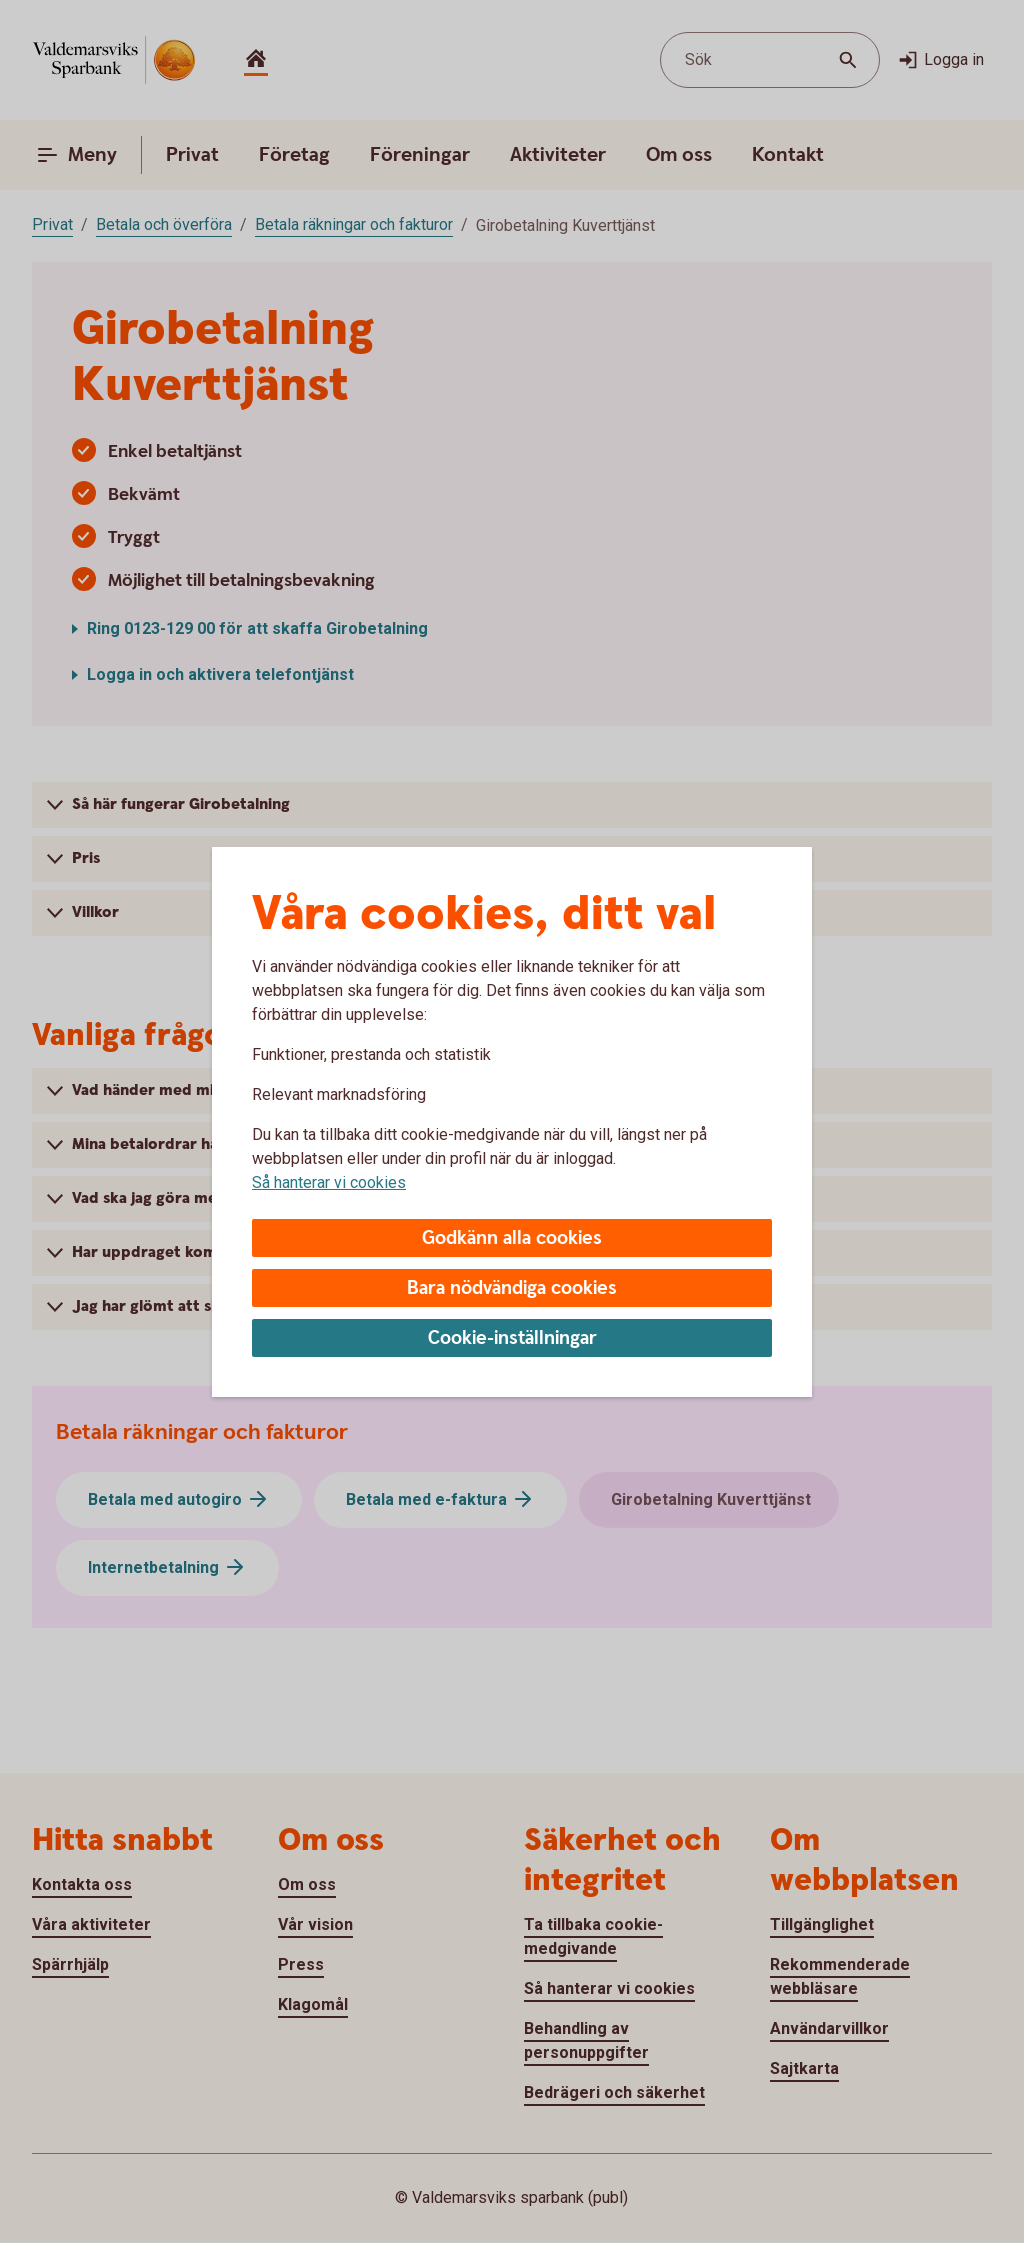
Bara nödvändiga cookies (512, 1288)
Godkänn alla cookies (512, 1238)
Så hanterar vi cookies (329, 1182)
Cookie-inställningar (512, 1338)
